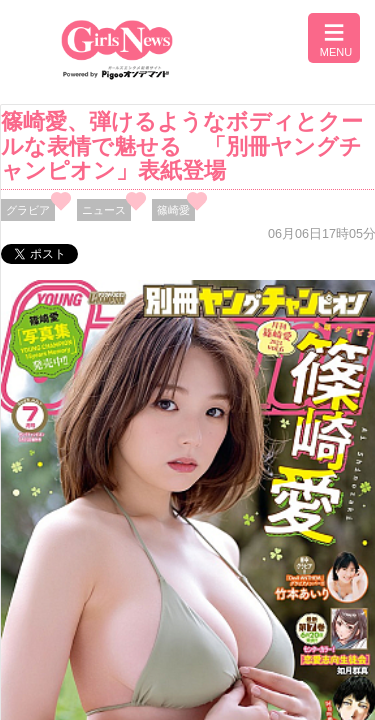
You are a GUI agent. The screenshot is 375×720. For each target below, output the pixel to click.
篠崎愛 (173, 210)
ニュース (104, 210)
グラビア (28, 210)
